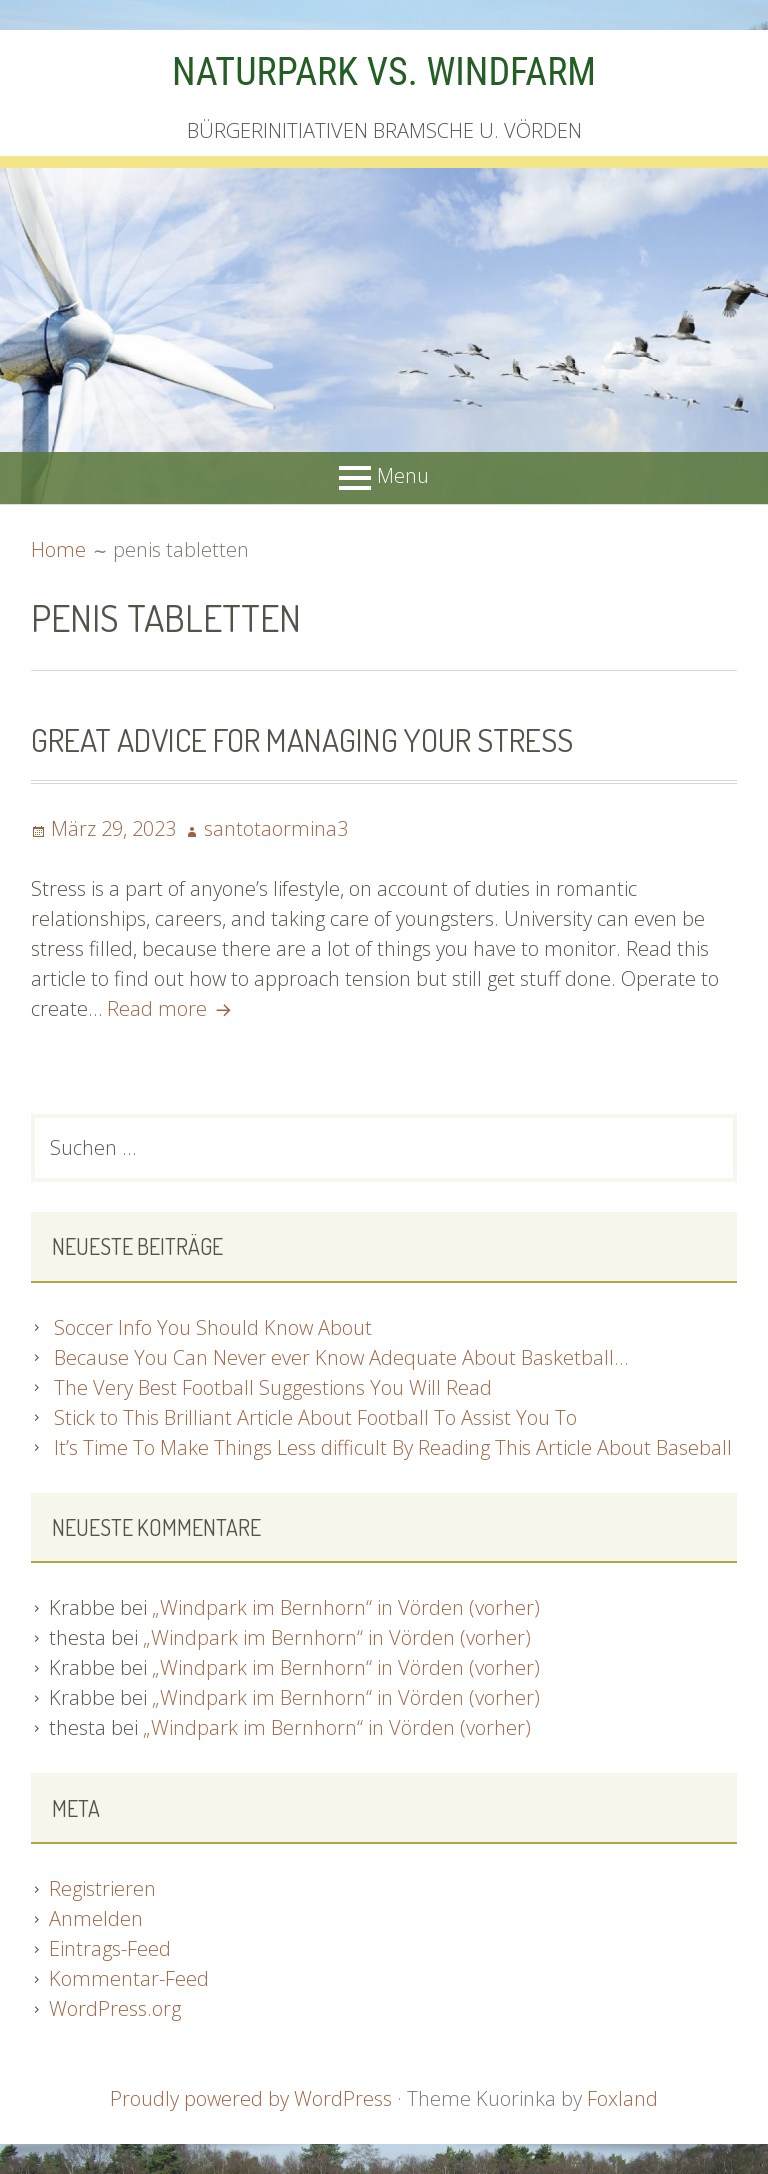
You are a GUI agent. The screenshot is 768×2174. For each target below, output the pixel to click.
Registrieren (102, 1888)
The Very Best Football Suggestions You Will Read (273, 1387)
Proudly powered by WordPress (251, 2098)
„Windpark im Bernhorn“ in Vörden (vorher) (346, 1607)
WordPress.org (115, 2008)
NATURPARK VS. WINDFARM (384, 72)
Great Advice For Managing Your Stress (302, 739)
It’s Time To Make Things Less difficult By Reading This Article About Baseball (393, 1447)
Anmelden (96, 1918)
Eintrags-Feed (110, 1948)
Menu (403, 475)
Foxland (622, 2098)
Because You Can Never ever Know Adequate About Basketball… (341, 1357)
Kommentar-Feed (129, 1978)
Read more (172, 1008)
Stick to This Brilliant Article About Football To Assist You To (315, 1417)
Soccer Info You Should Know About (213, 1327)
